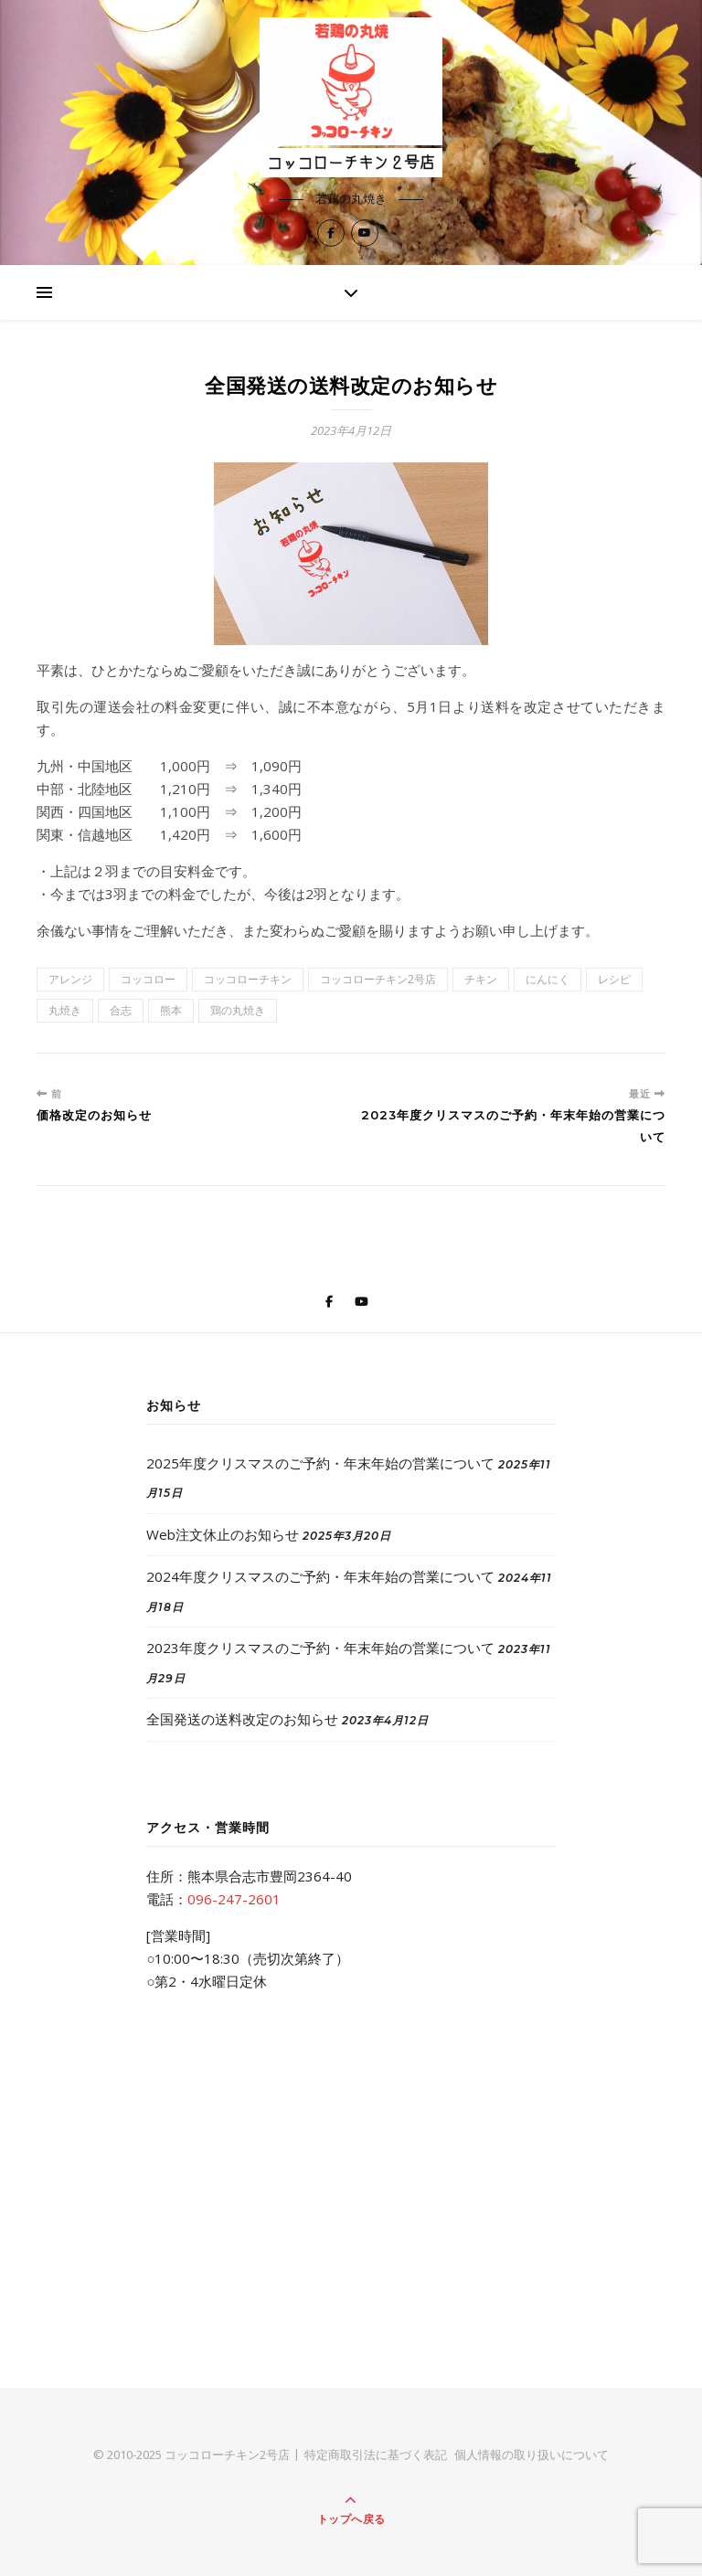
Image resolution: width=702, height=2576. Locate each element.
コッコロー (148, 979)
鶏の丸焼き (237, 1010)
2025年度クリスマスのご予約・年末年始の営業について (320, 1463)
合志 (121, 1010)
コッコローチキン (248, 979)
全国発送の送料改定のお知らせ (242, 1719)
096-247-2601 (234, 1899)
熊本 (171, 1010)
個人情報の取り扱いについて (531, 2454)
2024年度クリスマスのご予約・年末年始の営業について (320, 1576)
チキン (480, 979)
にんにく (547, 979)
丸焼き (64, 1010)
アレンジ (70, 979)
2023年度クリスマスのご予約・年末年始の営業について (320, 1647)
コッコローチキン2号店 (378, 979)
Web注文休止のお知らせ (222, 1534)
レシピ (614, 979)
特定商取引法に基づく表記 (375, 2454)
